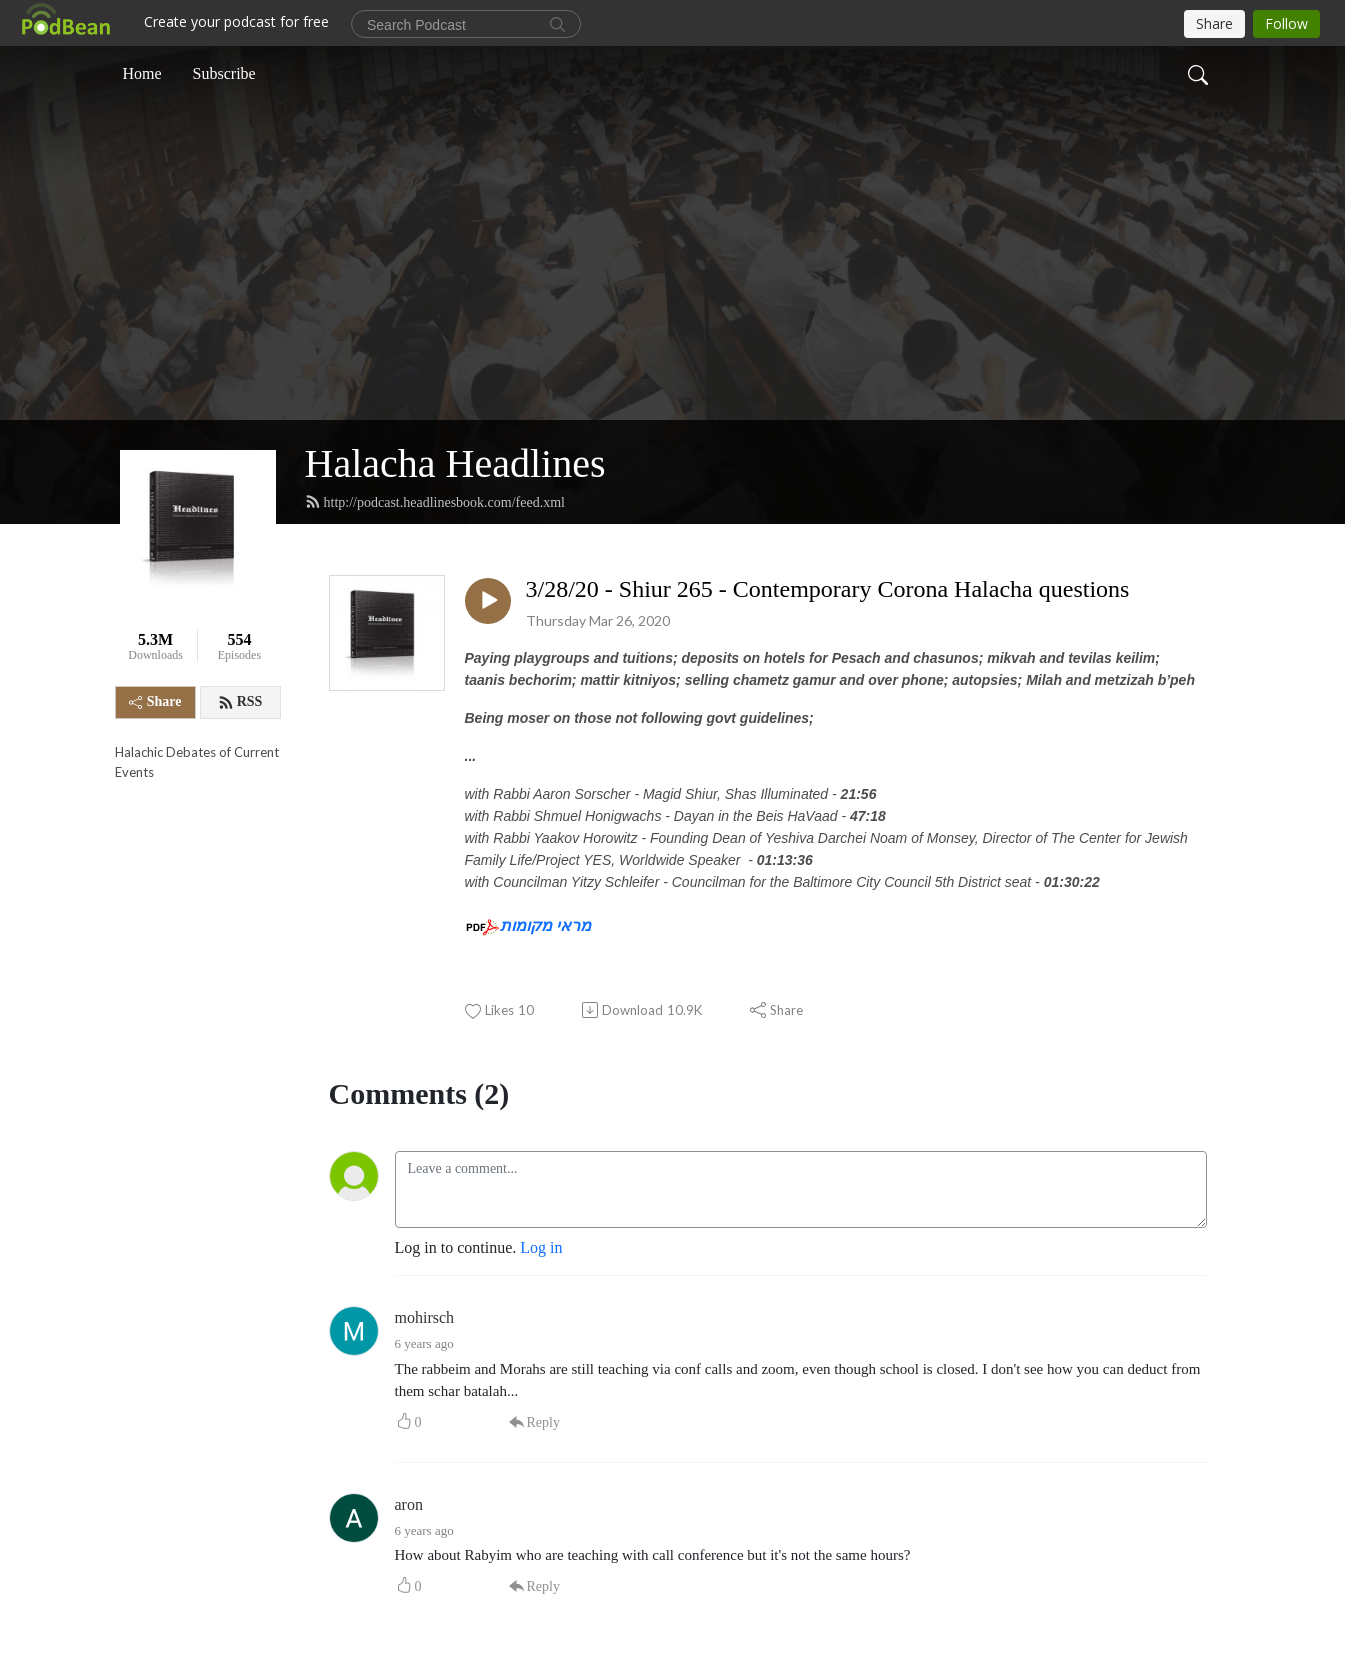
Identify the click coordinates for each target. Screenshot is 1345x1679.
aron (409, 1504)
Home (142, 73)
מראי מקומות (545, 925)
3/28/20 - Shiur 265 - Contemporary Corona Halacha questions (828, 589)
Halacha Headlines (455, 463)
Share (155, 701)
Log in (541, 1247)
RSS (240, 702)
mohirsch (425, 1317)
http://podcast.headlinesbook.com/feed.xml (435, 502)
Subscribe (224, 73)
